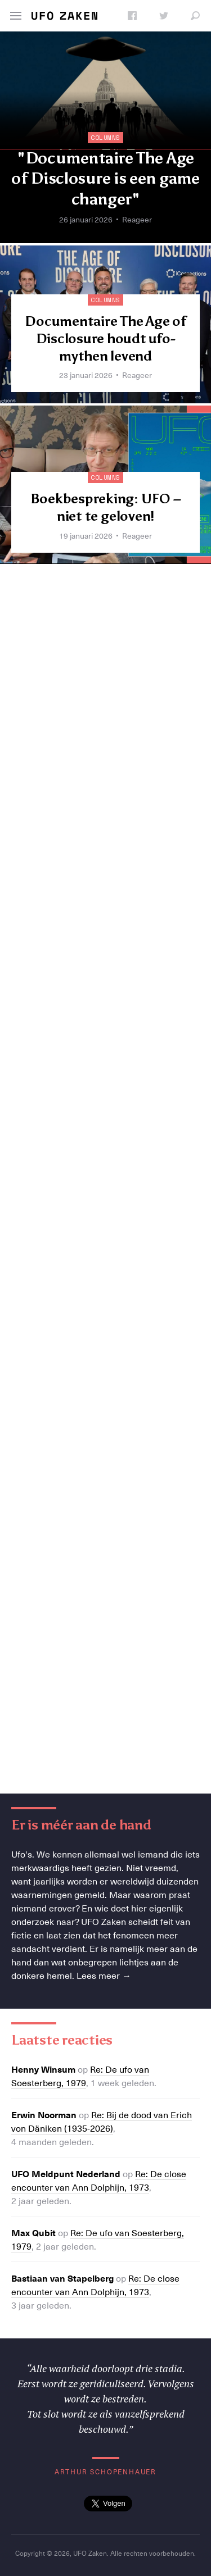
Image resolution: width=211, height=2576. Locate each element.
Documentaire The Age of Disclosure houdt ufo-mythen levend (105, 338)
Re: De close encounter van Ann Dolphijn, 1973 (98, 2180)
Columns (105, 137)
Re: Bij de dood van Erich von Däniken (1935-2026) (101, 2121)
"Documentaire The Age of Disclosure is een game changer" (105, 178)
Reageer (137, 219)
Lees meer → (104, 1975)
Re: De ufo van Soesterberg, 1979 (80, 2075)
